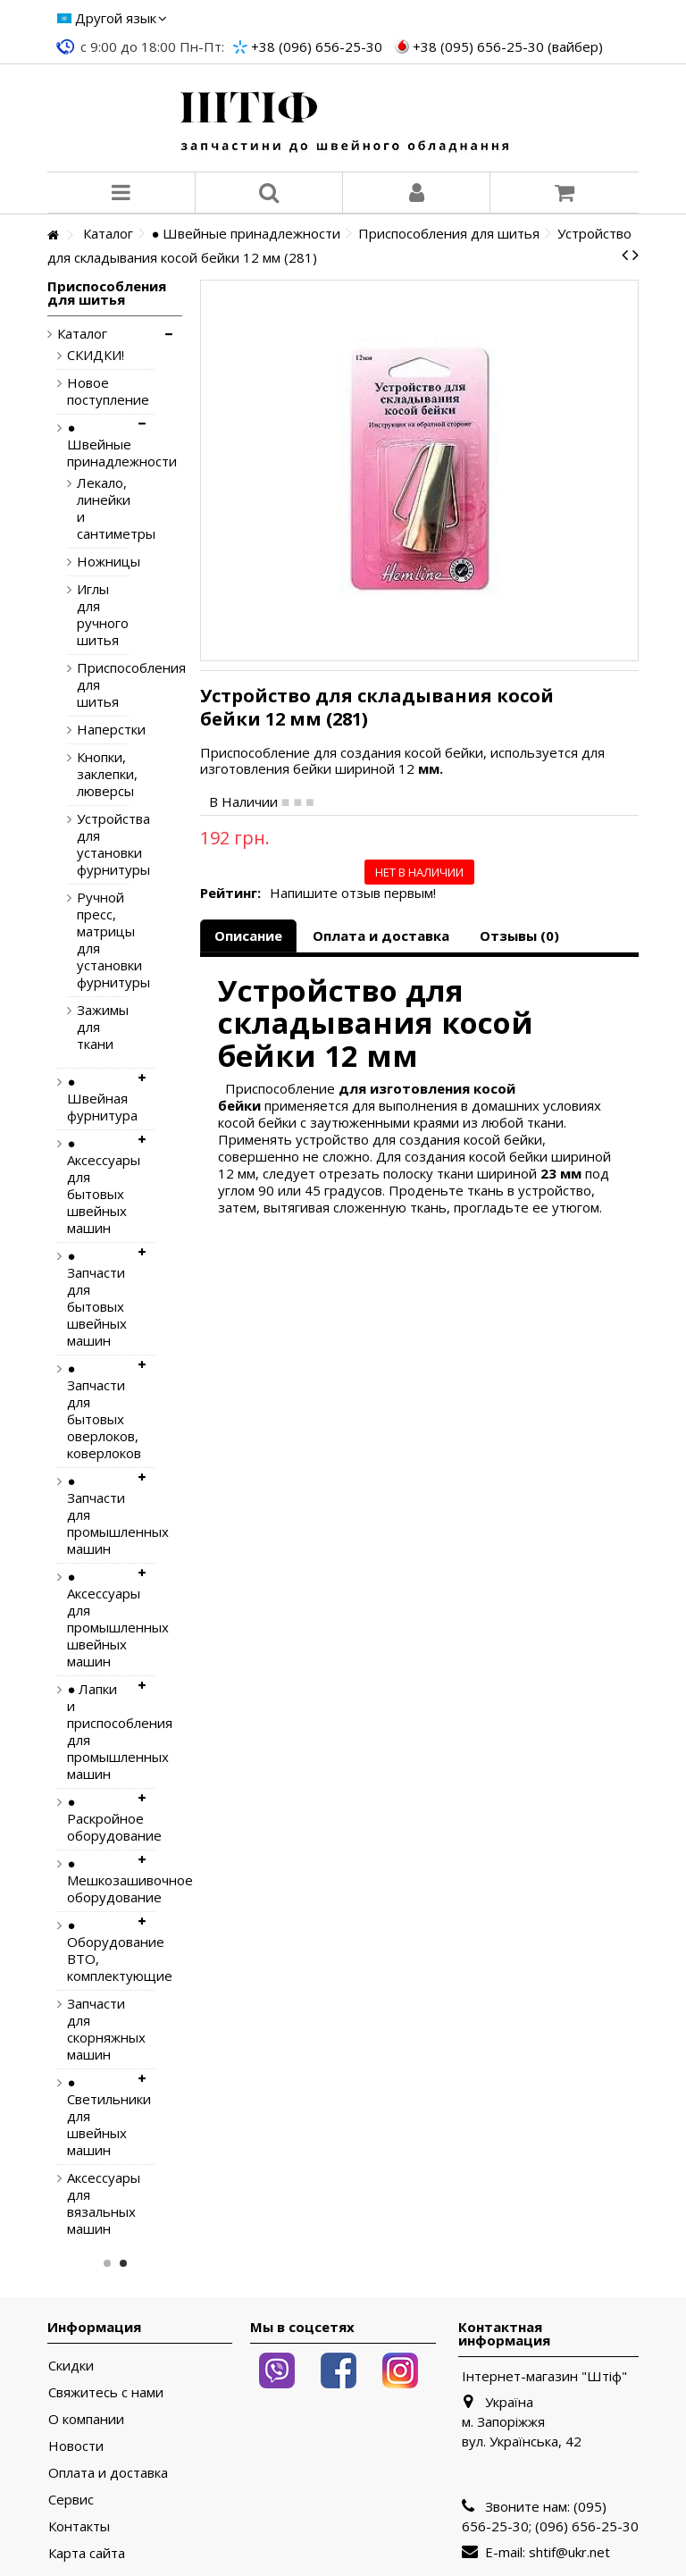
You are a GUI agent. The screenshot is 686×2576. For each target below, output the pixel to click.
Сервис (71, 2499)
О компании (86, 2419)
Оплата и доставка (381, 935)
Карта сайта (86, 2553)
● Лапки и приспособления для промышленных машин (97, 1732)
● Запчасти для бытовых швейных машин (97, 1298)
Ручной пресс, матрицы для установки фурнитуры (89, 940)
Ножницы (89, 561)
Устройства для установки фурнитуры (89, 844)
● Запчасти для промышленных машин (97, 1515)
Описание (248, 935)
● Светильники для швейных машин (97, 2116)
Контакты (79, 2526)
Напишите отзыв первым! (353, 893)
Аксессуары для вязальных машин (97, 2203)
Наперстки (89, 729)
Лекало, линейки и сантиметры (89, 508)
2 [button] (123, 2263)
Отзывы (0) (519, 935)
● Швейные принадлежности (97, 444)
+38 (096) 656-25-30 (316, 46)
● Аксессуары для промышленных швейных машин (97, 1619)
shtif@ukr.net (569, 2552)
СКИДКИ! (95, 355)
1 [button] (107, 2263)
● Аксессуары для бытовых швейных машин (97, 1186)
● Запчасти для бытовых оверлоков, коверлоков (97, 1411)
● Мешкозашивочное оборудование (97, 1880)
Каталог (82, 333)
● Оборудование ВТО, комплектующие (97, 1950)
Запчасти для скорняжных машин (97, 2029)
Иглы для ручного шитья (89, 615)
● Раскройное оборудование (97, 1818)
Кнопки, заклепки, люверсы (89, 774)
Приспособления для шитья (89, 684)
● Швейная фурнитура (97, 1098)
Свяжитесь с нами (105, 2392)
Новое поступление (97, 391)
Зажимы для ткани (89, 1027)
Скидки (71, 2365)
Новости (76, 2446)
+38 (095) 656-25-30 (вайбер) (508, 46)
